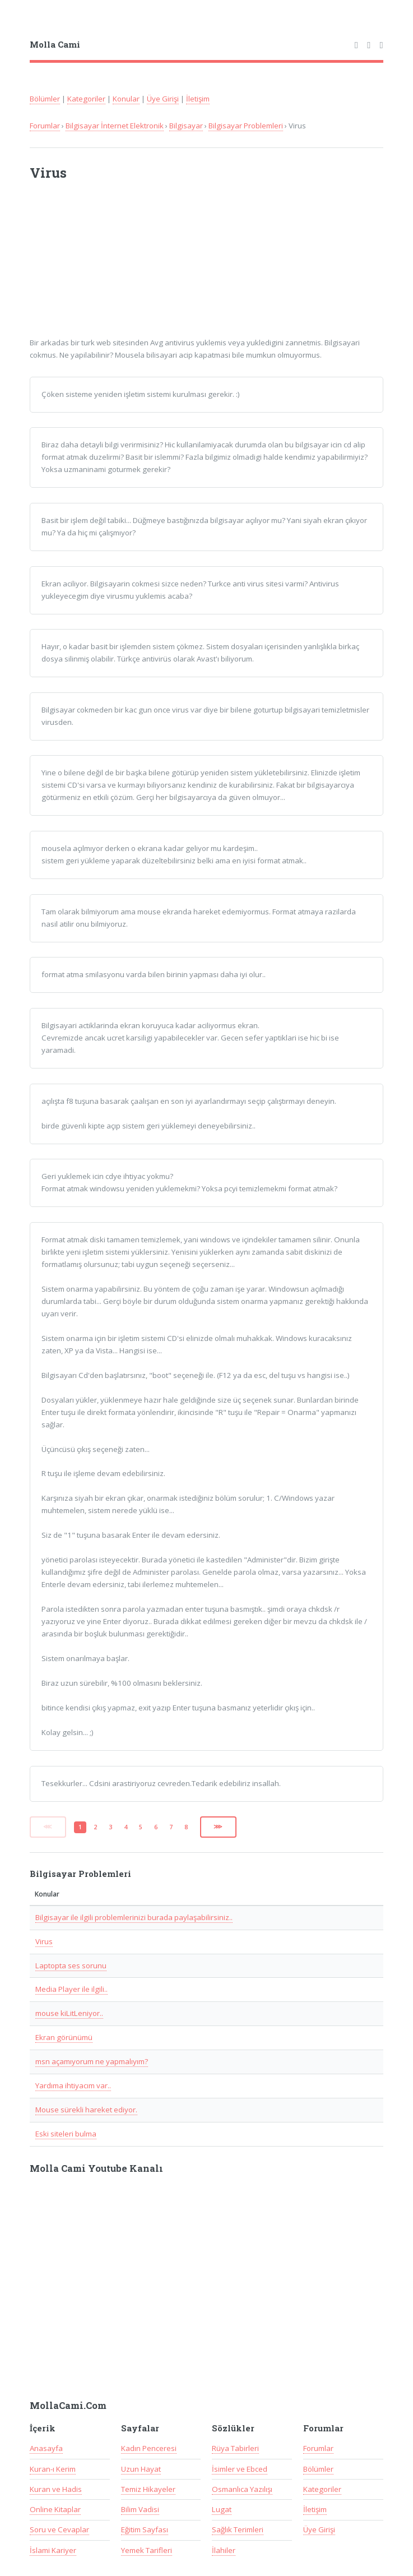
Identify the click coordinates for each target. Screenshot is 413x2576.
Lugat (221, 2509)
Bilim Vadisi (140, 2509)
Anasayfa (46, 2448)
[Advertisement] (176, 266)
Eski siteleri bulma (65, 2134)
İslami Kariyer (53, 2550)
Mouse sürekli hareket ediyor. (86, 2110)
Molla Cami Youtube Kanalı (96, 2168)
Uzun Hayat (141, 2469)
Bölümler (45, 99)
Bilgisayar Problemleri (245, 126)
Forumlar (45, 126)
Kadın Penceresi (149, 2448)
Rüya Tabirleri (235, 2448)
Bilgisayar (186, 126)
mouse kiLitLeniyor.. (69, 2013)
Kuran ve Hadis (56, 2489)
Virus (44, 1941)
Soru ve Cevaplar (59, 2529)
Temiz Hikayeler (148, 2489)
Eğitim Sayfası (144, 2529)
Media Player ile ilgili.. (71, 1989)
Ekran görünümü (63, 2037)
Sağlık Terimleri (237, 2529)
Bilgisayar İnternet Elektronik (115, 126)
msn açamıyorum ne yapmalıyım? (91, 2061)
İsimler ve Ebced (239, 2469)
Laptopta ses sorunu (70, 1965)
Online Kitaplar (55, 2509)
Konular (126, 99)
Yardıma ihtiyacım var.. (73, 2085)
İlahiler (223, 2550)
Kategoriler (86, 99)
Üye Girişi (163, 99)
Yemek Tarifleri (146, 2550)
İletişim (198, 99)
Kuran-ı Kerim (53, 2469)
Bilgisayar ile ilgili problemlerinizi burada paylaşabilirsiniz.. (134, 1917)
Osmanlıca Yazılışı (242, 2489)
